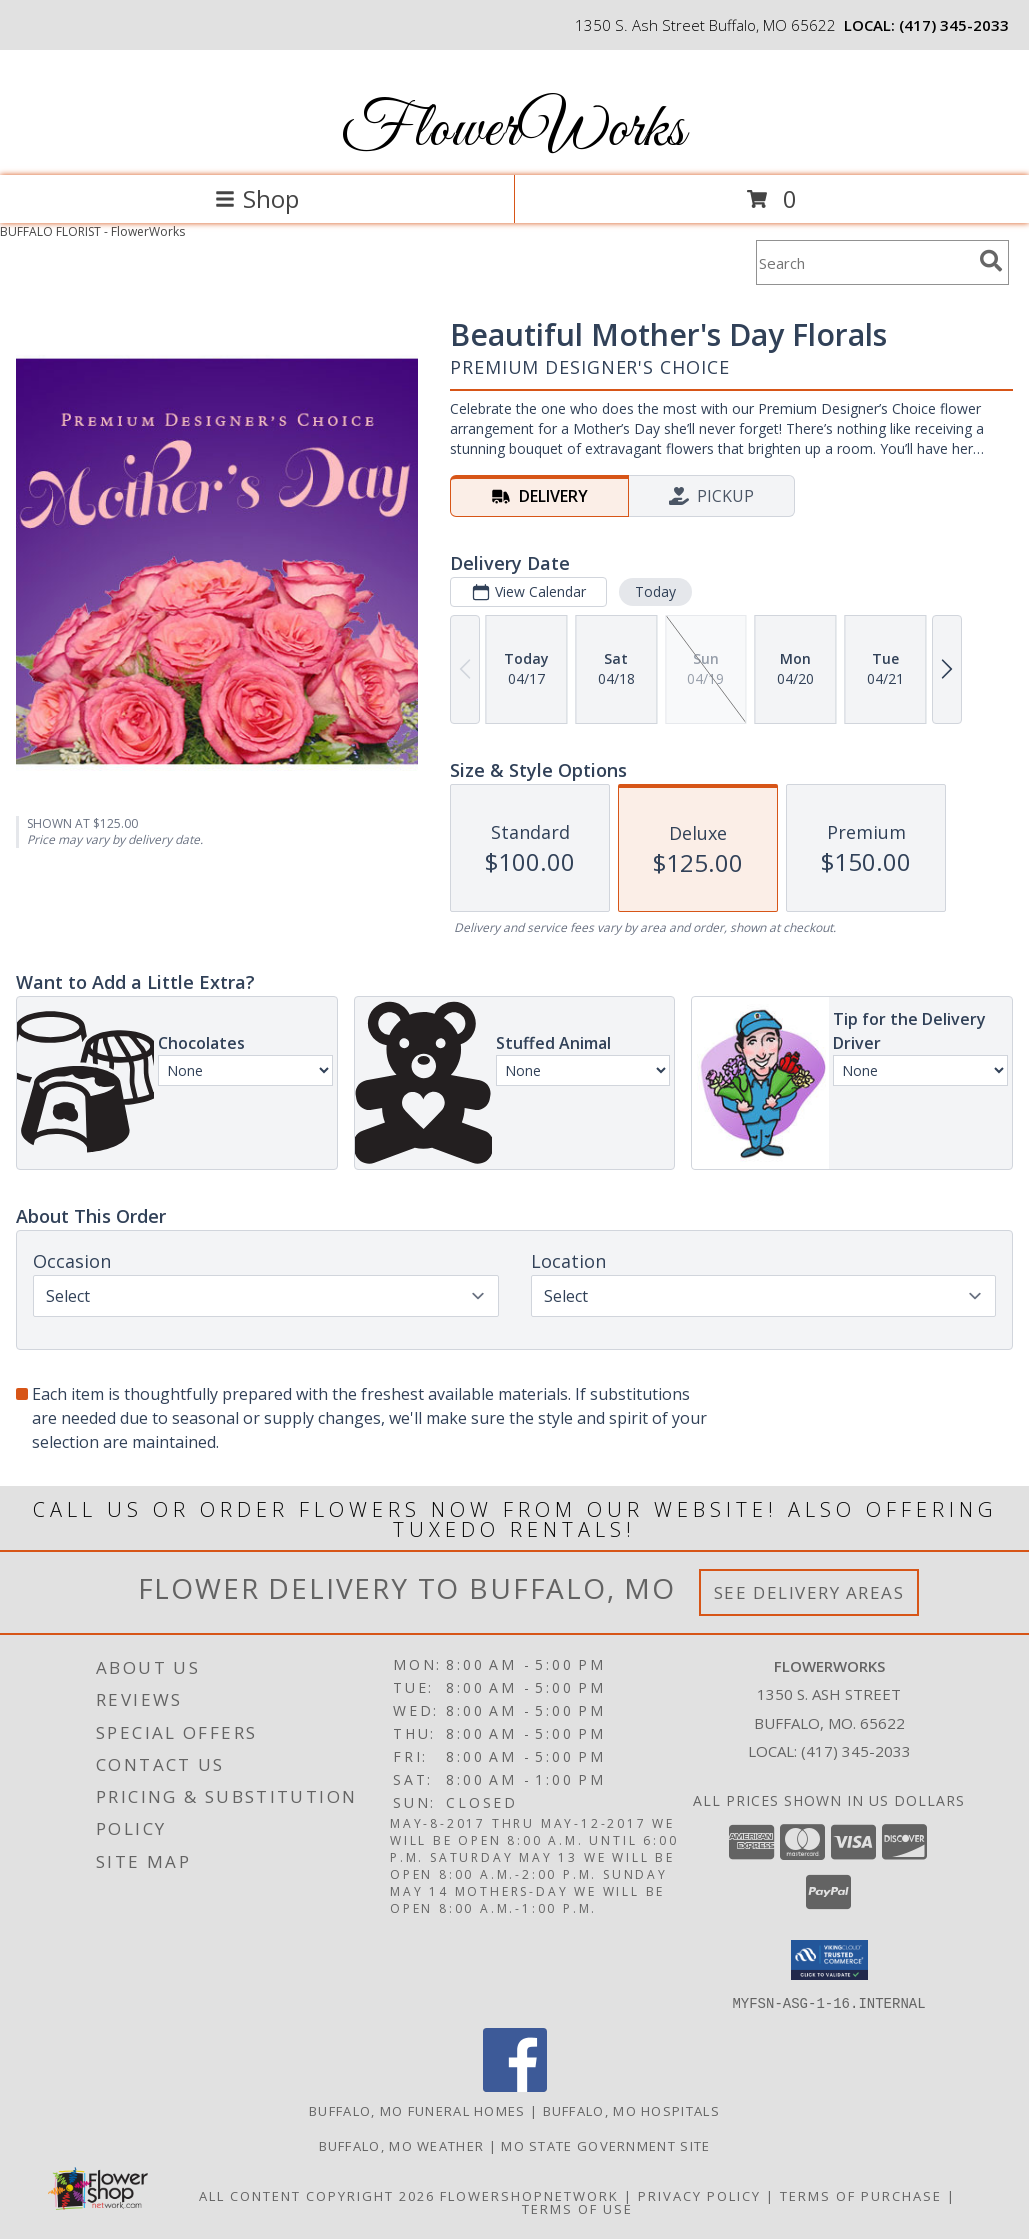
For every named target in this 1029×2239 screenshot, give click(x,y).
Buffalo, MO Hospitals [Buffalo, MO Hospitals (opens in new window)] (631, 2110)
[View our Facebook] (515, 2085)
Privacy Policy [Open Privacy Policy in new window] (699, 2195)
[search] (991, 261)
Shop (257, 198)
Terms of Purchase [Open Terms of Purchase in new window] (861, 2195)
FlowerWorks (513, 130)
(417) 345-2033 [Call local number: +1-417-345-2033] (954, 25)
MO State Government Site (605, 2145)
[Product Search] (864, 262)
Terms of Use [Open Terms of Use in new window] (577, 2208)
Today (655, 591)
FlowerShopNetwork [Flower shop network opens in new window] (529, 2195)
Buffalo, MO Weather (402, 2145)
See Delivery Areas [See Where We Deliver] (809, 1592)
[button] (829, 1960)
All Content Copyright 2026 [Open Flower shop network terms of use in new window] (317, 2195)
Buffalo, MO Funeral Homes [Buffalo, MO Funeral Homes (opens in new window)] (417, 2110)
